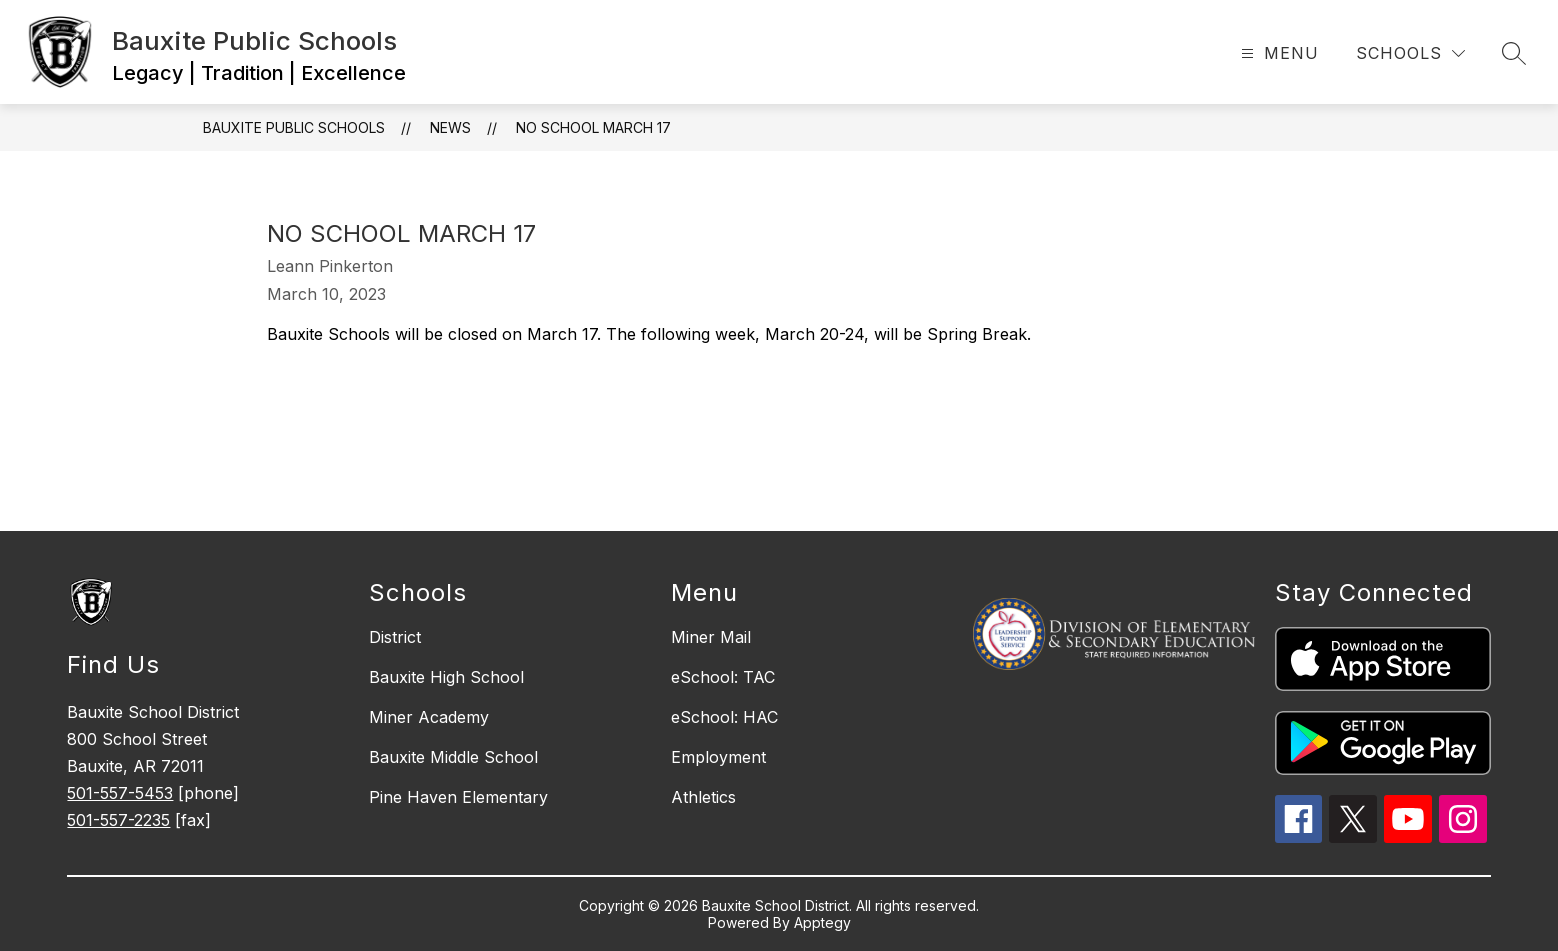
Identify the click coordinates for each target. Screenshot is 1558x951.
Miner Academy (429, 717)
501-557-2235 (118, 820)
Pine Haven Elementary (458, 797)
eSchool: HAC (724, 717)
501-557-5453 (120, 793)
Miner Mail (711, 637)
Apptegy (822, 922)
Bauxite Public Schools (294, 127)
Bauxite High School (446, 677)
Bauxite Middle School (453, 757)
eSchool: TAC (723, 677)
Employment (718, 757)
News (450, 127)
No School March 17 (593, 127)
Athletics (703, 797)
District (395, 637)
